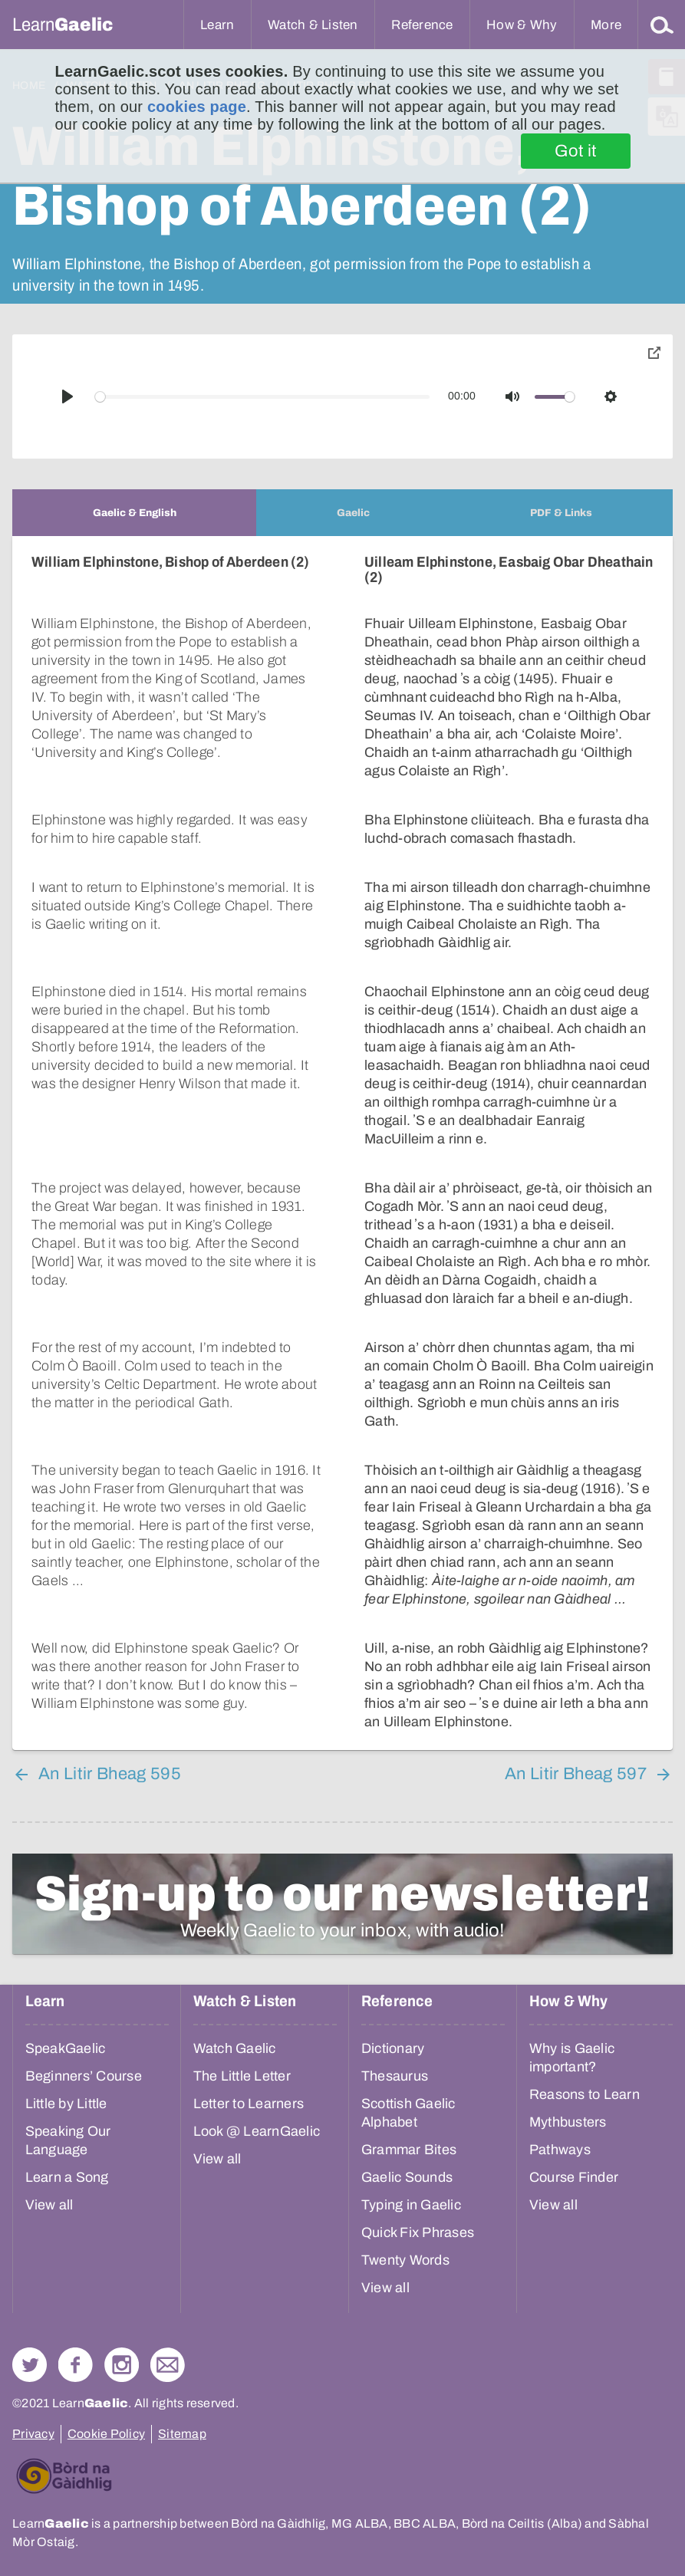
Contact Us (167, 2364)
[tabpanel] (342, 1143)
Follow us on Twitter (29, 2364)
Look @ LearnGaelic (257, 2131)
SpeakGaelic (65, 2048)
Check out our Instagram (121, 2364)
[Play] (67, 396)
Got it (576, 151)
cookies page (196, 106)
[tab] (134, 512)
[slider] (262, 397)
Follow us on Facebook (75, 2364)
